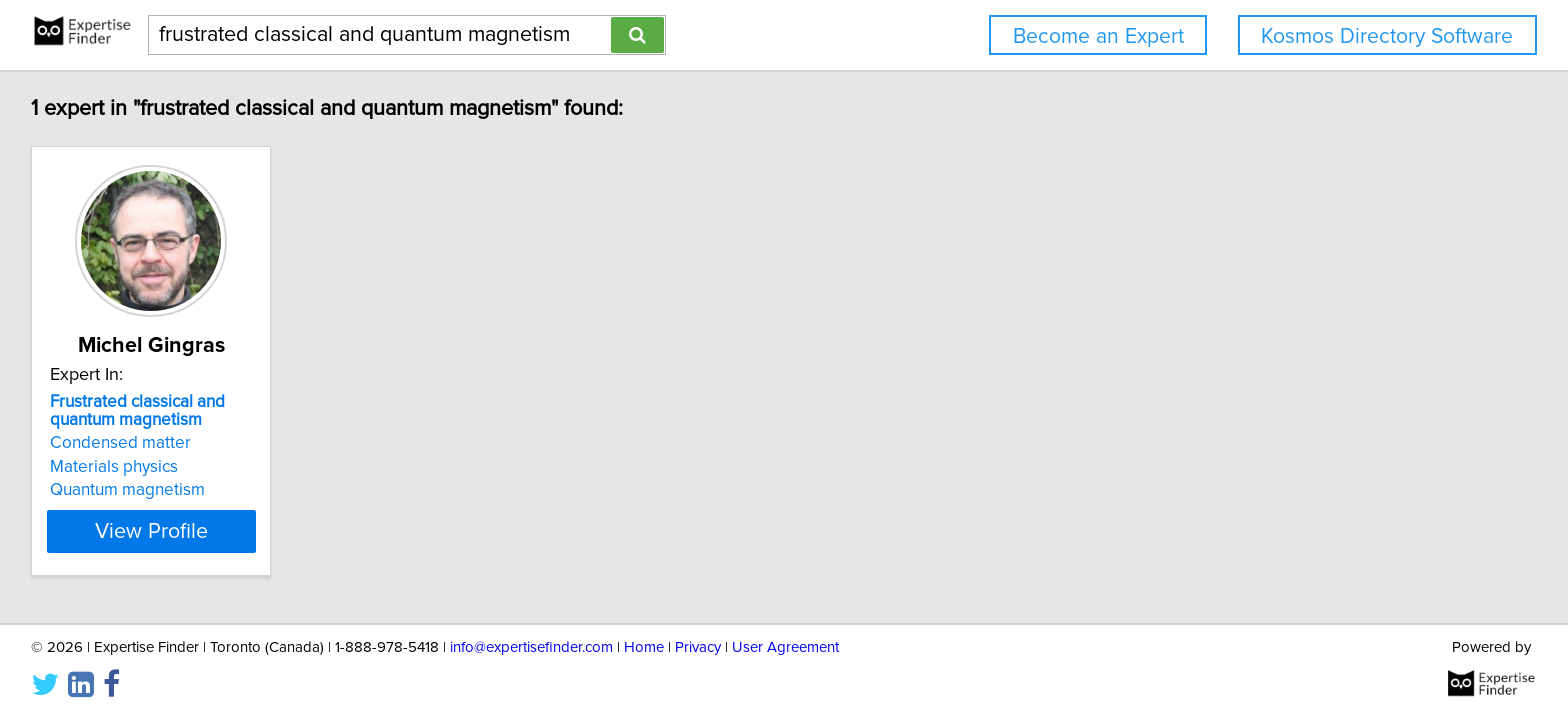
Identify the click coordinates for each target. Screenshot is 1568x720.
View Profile (179, 531)
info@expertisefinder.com (531, 647)
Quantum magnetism (130, 490)
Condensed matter (123, 443)
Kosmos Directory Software (1387, 36)
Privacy (698, 647)
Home (644, 647)
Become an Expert (1098, 36)
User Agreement (785, 647)
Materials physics (117, 467)
